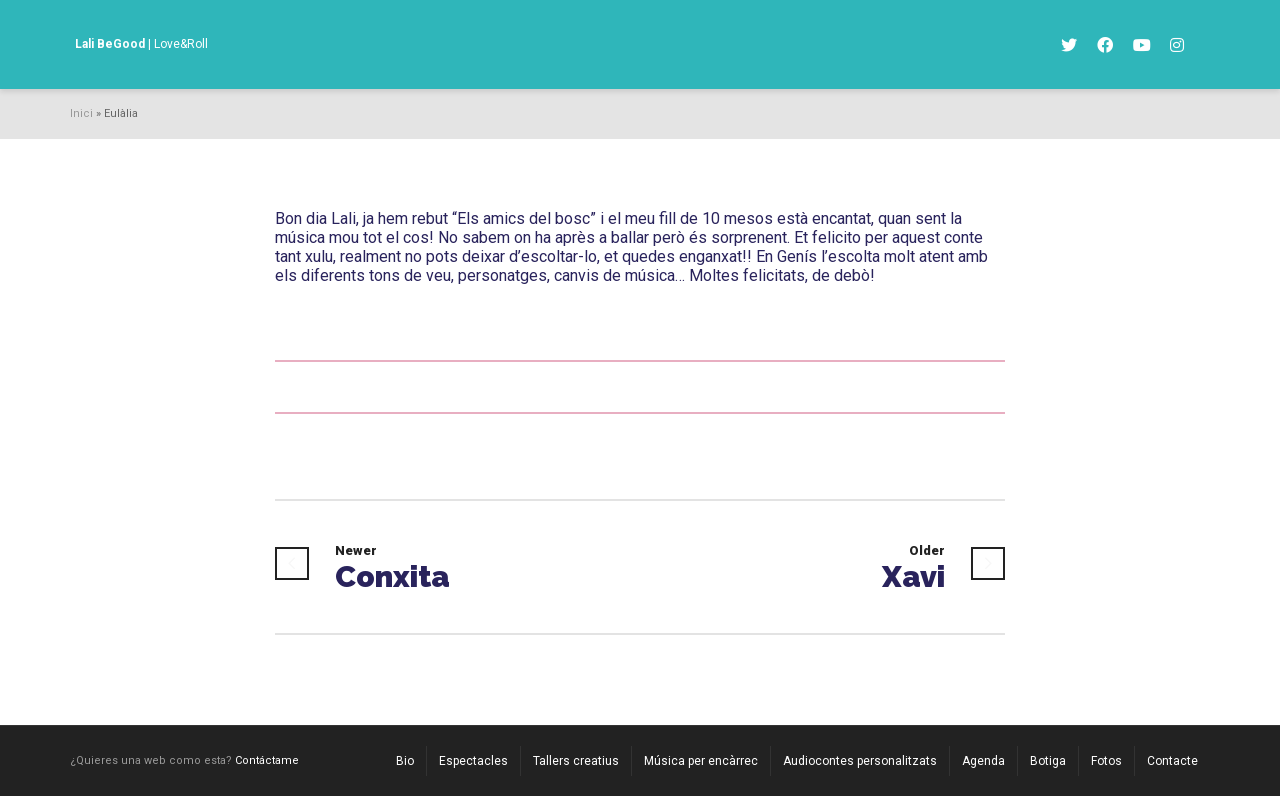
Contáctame (267, 760)
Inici (81, 113)
